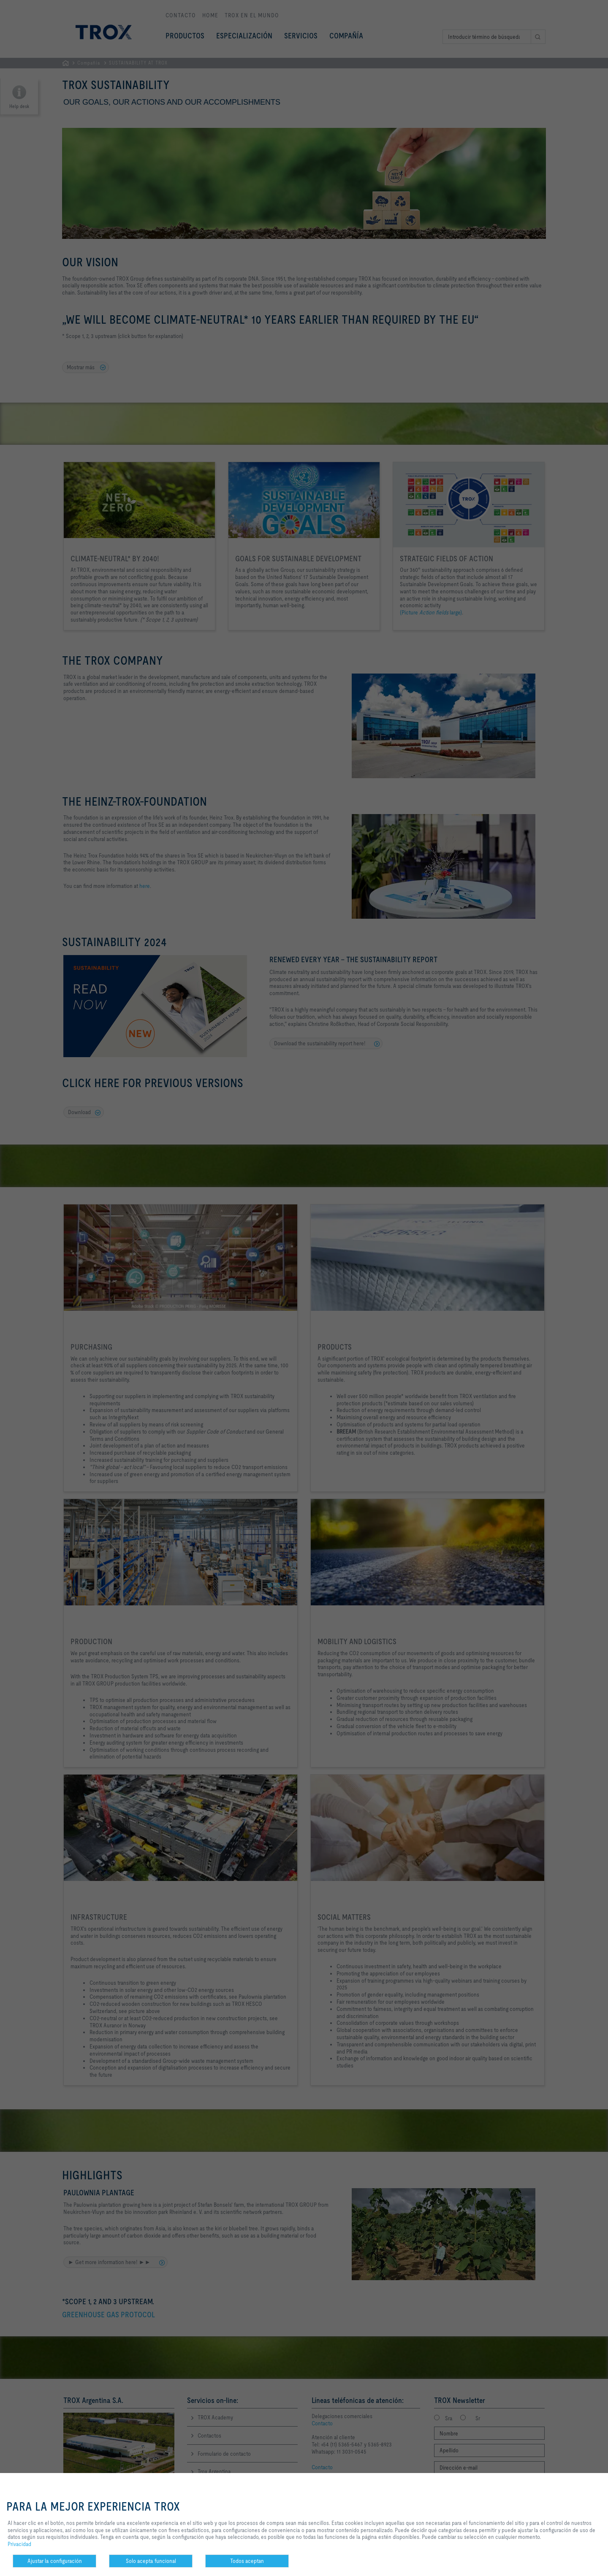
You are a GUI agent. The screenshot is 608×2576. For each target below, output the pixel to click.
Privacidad (19, 2544)
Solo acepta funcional (151, 2560)
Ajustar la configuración (54, 2560)
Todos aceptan (247, 2560)
